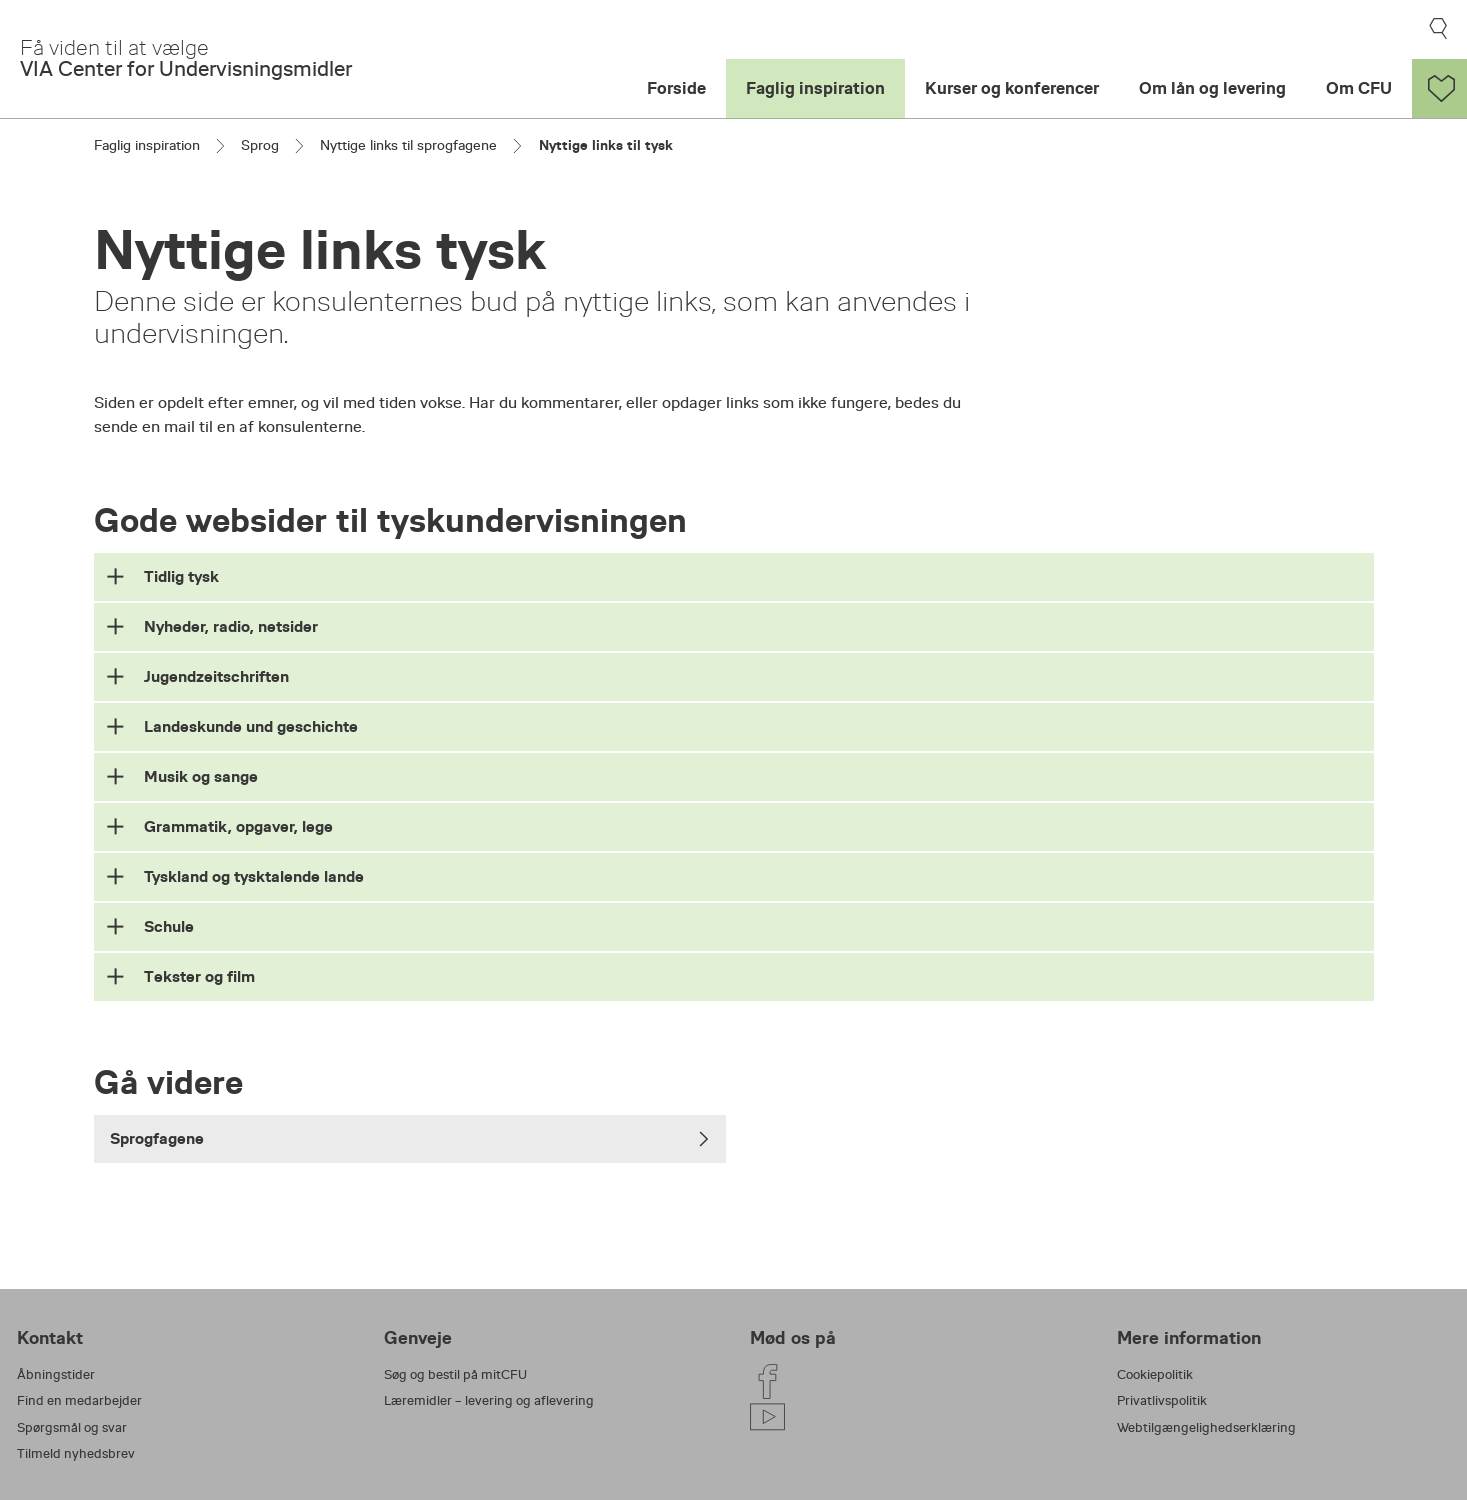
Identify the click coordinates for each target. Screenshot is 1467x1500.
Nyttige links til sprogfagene (408, 145)
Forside (676, 88)
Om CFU (1359, 88)
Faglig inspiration (815, 88)
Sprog (260, 145)
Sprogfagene (410, 1138)
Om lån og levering (1212, 88)
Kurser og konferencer (1012, 88)
